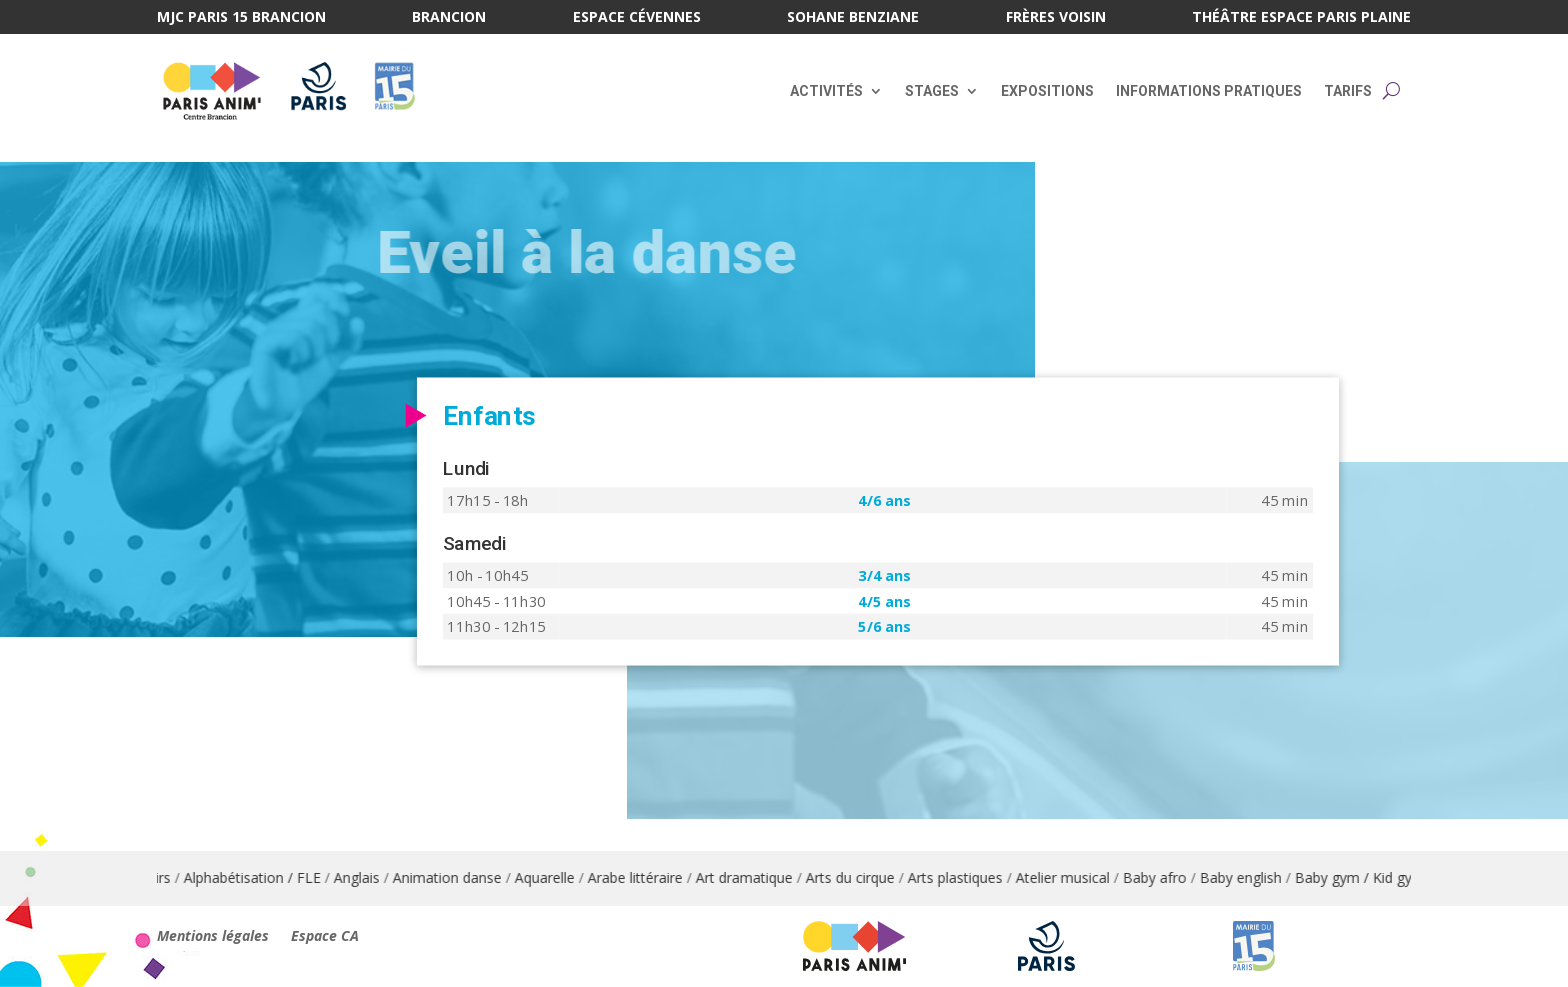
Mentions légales (213, 937)
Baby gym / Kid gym (1371, 877)
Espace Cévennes (637, 18)
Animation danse (458, 877)
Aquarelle (556, 877)
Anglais (368, 877)
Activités (826, 91)
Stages (932, 91)
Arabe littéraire (646, 877)
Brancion (449, 18)
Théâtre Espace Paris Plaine (1301, 18)
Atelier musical (1074, 877)
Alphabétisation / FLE (263, 877)
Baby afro (1166, 877)
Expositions (1047, 91)
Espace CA (325, 937)
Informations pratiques (1209, 91)
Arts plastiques (966, 877)
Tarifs (1348, 91)
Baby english (1252, 877)
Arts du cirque (861, 877)
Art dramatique (755, 877)
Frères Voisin (1056, 18)
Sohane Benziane (853, 18)
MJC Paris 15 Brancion (241, 18)
